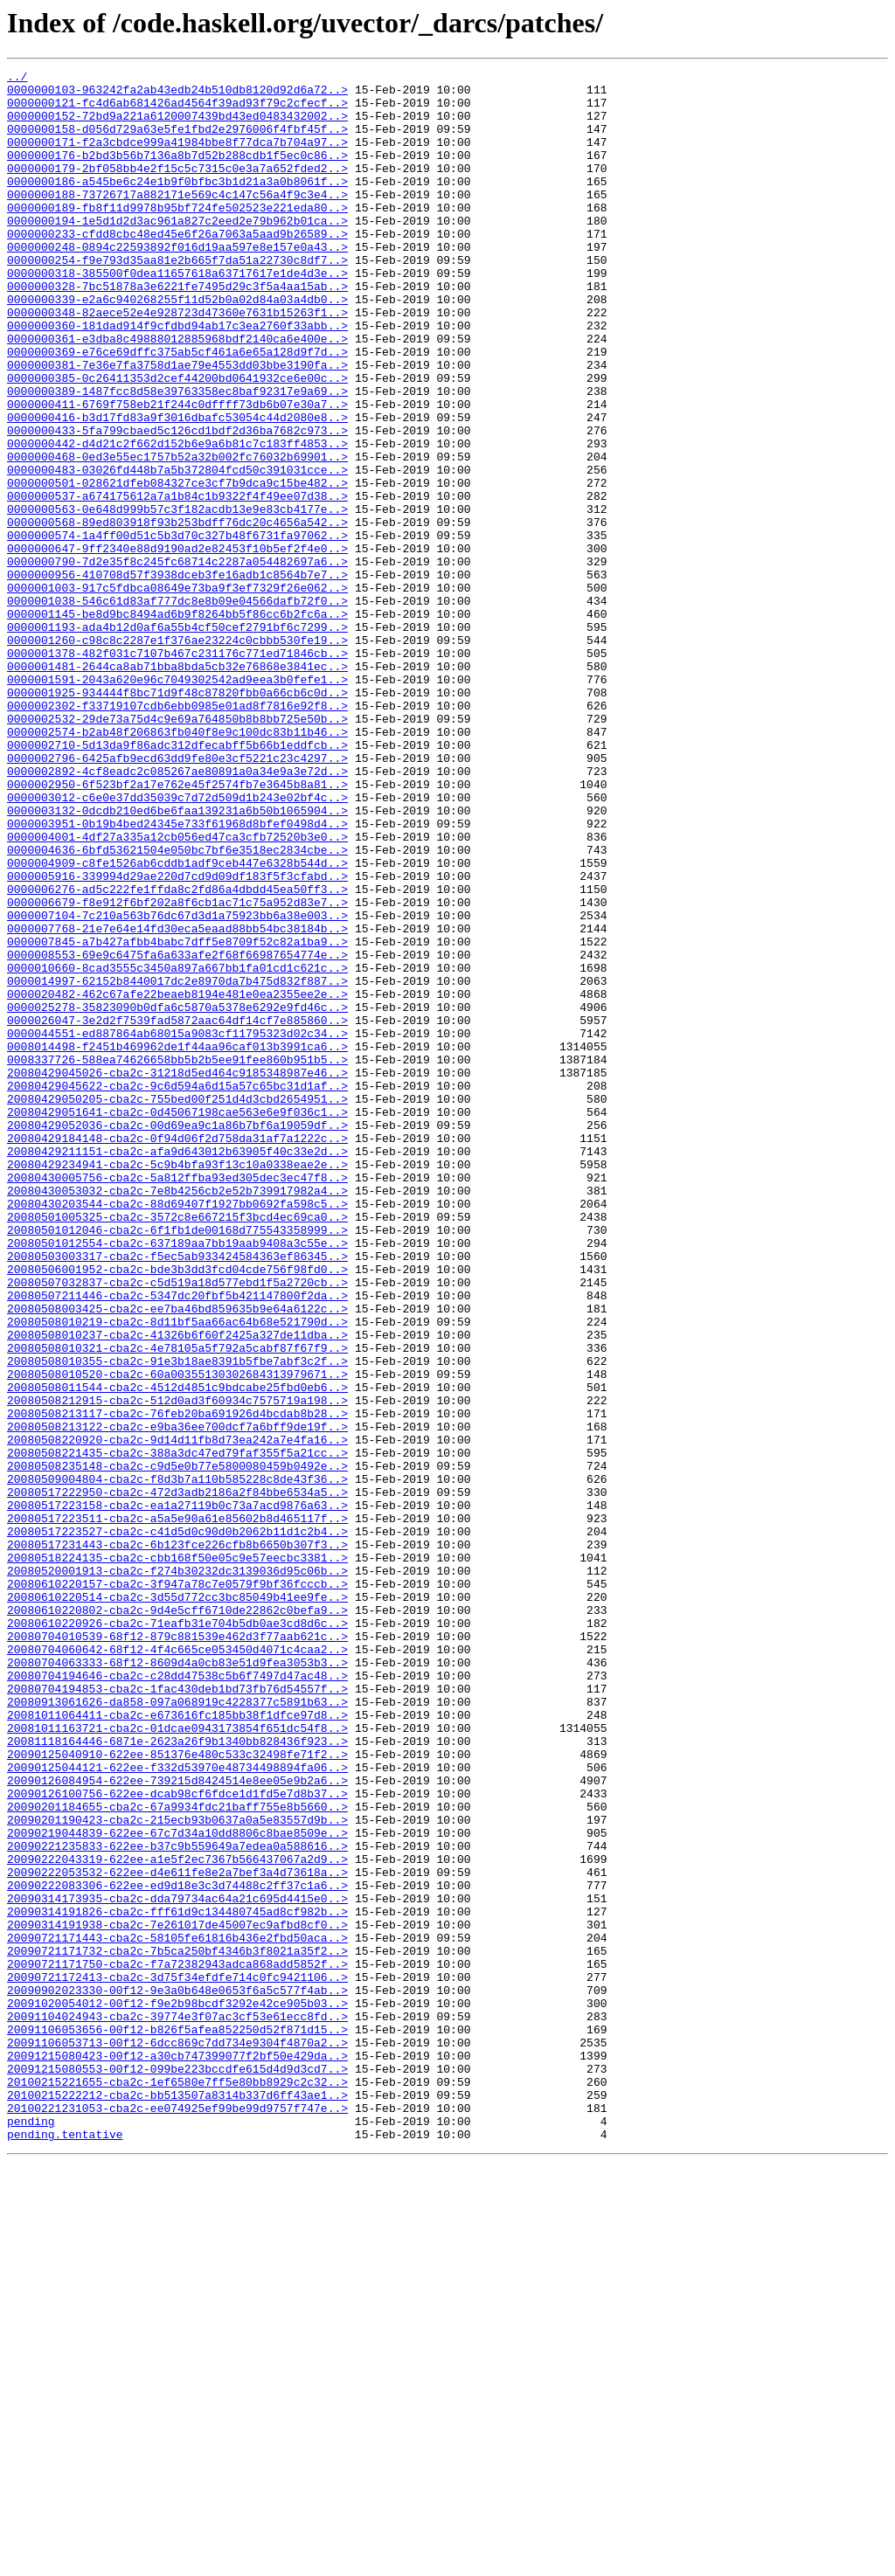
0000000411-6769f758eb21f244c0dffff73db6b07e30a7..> (177, 472)
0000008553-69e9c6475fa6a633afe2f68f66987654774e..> (177, 1132)
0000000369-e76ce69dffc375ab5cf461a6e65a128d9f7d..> (177, 409)
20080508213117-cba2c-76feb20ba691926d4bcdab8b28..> (177, 1683)
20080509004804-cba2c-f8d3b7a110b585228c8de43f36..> (177, 1761)
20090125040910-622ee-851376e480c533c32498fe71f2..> (177, 2092)
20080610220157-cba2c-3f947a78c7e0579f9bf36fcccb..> (177, 1887)
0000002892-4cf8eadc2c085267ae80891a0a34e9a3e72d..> (177, 912)
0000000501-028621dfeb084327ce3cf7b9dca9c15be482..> (177, 566)
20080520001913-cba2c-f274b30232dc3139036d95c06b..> (177, 1872)
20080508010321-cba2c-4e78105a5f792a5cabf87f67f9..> (177, 1604)
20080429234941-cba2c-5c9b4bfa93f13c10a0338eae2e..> (177, 1384)
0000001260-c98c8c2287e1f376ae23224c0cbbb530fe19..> (177, 755)
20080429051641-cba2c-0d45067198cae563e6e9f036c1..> (177, 1321)
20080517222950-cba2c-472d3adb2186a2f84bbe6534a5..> (177, 1777)
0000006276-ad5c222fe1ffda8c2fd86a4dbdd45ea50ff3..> (177, 1054)
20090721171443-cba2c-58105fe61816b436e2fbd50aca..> (177, 2312)
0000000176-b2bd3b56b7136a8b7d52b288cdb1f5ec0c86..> (177, 173)
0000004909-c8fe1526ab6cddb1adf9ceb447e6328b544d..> (177, 1022)
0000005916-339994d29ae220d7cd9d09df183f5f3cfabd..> (177, 1038)
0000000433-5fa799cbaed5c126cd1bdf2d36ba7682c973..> (177, 503)
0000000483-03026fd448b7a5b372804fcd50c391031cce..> (177, 550)
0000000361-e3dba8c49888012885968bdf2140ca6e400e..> (177, 393)
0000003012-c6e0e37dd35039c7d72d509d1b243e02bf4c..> (177, 944)
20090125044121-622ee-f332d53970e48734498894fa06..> (177, 2108)
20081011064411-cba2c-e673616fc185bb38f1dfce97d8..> (177, 2045)
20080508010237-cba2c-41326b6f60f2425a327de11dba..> (177, 1588)
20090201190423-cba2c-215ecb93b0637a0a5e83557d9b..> (177, 2170)
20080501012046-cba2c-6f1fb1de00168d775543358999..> (177, 1463)
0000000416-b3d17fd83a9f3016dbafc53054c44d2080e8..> (177, 487)
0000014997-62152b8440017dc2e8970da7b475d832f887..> (177, 1164)
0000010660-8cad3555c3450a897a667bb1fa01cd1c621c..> (177, 1148)
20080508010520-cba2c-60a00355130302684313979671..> (177, 1636)
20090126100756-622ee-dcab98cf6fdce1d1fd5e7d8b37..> (177, 2139)
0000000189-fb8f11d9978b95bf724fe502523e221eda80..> (177, 236)
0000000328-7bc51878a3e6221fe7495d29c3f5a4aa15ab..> (177, 330)
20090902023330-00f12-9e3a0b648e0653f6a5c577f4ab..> (177, 2375)
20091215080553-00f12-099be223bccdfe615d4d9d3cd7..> (177, 2469)
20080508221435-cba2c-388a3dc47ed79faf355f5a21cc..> (177, 1730)
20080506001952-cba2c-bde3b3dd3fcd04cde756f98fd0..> (177, 1510)
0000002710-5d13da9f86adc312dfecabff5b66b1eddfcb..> (177, 881)
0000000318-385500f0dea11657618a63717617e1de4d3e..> (177, 314)
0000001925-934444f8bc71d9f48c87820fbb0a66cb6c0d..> (177, 818)
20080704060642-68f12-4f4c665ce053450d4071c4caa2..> (177, 1966)
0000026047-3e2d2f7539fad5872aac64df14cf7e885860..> (177, 1211)
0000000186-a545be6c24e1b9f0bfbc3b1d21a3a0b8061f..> (177, 204)
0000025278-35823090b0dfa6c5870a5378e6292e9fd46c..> (177, 1195)
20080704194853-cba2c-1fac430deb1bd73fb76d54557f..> (177, 2013)
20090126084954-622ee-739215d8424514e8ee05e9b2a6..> (177, 2123)
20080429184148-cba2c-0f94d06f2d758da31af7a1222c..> (177, 1353)
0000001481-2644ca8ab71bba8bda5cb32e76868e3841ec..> (177, 786)
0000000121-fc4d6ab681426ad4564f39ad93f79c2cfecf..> (177, 110)
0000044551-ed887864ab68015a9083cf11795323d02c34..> (177, 1227)
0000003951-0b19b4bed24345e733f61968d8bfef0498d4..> (177, 975)
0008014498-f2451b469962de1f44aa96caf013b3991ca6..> (177, 1242)
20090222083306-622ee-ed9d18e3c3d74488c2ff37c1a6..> (177, 2249)
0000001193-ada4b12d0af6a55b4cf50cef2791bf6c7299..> (177, 739)
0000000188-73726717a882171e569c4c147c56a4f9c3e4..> (177, 220)
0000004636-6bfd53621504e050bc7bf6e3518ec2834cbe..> (177, 1006)
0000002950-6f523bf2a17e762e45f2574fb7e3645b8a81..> (177, 928)
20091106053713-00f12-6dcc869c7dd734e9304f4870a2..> (177, 2438)
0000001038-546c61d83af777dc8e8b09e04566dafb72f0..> (177, 708)
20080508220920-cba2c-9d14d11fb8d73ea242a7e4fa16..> (177, 1714)
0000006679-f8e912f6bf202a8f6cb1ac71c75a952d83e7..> (177, 1069)
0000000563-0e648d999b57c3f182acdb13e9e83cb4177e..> (177, 598)
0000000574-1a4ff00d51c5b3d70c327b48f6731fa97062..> (177, 629)
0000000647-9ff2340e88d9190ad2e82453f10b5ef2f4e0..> (177, 645)
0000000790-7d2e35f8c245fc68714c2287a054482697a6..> (177, 660)
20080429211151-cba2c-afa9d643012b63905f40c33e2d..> (177, 1368)
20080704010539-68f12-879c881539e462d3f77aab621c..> (177, 1950)
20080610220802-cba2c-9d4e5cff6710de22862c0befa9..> (177, 1919)
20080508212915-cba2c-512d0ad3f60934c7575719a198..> (177, 1667)
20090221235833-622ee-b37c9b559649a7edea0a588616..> (177, 2202)
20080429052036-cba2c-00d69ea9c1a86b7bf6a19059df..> (177, 1337)
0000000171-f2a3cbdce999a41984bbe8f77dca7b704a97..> (177, 157)
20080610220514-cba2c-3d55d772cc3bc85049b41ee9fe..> (177, 1903)
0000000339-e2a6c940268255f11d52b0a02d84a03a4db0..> (177, 346)
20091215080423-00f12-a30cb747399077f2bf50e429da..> (177, 2454)
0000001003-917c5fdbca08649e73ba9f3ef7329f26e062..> (177, 692)
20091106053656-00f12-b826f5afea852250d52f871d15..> (177, 2422)
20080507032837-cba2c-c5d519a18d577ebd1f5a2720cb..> (177, 1526)
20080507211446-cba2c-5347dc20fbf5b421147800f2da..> (177, 1541)
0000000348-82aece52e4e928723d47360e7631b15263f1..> (177, 362)
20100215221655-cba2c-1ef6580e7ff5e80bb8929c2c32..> (177, 2485)
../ (17, 79)
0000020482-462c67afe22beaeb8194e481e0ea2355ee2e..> (177, 1180)
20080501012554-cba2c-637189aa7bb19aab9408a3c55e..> (177, 1478)
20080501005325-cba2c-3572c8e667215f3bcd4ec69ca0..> (177, 1447)
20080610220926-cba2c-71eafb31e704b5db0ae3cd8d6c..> (177, 1934)
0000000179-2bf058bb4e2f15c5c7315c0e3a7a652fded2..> (177, 189)
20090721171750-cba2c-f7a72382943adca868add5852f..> (177, 2343)
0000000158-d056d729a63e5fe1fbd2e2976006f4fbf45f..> (177, 141)
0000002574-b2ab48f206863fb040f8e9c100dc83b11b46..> (177, 865)
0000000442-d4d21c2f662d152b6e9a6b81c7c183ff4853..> (177, 519)
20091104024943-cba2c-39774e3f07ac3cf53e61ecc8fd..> (177, 2406)
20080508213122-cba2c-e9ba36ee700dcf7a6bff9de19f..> (177, 1699)
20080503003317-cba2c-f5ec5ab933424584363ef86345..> (177, 1494)
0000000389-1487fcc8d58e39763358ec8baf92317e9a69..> (177, 456)
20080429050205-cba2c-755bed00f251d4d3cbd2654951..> (177, 1305)
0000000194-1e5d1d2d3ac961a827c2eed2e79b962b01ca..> (177, 252)
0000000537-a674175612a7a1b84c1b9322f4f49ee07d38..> (177, 582)
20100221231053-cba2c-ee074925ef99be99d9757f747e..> (177, 2516)
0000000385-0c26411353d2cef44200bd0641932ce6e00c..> (177, 440)
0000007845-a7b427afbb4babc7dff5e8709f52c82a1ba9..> (177, 1117)
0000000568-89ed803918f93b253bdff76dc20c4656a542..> (177, 613)
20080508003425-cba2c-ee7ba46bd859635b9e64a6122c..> (177, 1557)
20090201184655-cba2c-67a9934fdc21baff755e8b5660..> (177, 2155)
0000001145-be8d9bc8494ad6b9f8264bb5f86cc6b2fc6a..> (177, 723)
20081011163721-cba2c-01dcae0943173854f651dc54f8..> (177, 2060)
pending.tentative (65, 2548)
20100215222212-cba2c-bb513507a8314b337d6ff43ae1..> (177, 2501)
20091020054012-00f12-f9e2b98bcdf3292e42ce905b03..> (177, 2391)
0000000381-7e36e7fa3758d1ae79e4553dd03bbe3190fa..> (177, 425)
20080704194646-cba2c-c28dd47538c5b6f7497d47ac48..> (177, 1997)
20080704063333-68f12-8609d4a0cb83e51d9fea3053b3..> (177, 1982)
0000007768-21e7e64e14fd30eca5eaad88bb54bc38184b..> (177, 1101)
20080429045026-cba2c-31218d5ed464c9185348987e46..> (177, 1274)
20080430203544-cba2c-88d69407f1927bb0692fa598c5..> (177, 1431)
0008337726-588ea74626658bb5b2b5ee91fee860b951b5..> (177, 1258)
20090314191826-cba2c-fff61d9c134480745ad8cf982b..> (177, 2281)
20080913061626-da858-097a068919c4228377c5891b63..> (177, 2029)
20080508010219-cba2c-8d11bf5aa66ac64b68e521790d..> (177, 1573)
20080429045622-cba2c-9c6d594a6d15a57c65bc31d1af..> (177, 1290)
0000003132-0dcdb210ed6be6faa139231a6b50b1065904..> (177, 959)
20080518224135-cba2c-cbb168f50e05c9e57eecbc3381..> (177, 1856)
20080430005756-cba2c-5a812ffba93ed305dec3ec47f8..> (177, 1400)
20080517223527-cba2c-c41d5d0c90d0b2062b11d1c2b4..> (177, 1824)
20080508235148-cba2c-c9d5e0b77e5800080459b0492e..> (177, 1746)
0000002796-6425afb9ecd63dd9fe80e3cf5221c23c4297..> (177, 896)
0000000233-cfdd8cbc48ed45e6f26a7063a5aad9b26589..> (177, 267)
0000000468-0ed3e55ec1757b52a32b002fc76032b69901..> (177, 535)
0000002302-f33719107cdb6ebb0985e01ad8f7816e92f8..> (177, 833)
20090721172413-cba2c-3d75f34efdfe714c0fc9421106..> (177, 2359)
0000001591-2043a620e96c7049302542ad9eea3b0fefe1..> (177, 802)
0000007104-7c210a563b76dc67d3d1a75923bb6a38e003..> (177, 1085)
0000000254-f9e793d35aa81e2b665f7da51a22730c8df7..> (177, 299)
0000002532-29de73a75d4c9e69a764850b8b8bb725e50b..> (177, 849)
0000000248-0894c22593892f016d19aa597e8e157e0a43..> (177, 283)
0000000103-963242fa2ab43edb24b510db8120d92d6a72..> (177, 94)
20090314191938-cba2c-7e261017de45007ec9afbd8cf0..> (177, 2296)
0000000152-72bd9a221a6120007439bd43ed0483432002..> (177, 126)
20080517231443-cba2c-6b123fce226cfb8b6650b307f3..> (177, 1840)
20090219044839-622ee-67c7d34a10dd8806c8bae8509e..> (177, 2186)
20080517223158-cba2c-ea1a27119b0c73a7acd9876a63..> (177, 1793)
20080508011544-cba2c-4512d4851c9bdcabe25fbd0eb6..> (177, 1651)
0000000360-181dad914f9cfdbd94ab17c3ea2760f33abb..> (177, 377)
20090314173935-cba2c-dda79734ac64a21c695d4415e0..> (177, 2265)
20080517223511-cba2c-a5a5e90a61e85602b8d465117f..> (177, 1809)
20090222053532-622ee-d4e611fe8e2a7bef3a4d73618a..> (177, 2233)
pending (31, 2532)
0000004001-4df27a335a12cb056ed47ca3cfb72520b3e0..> (177, 991)
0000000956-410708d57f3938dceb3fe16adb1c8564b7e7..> (177, 676)
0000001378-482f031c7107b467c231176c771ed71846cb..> (177, 771)
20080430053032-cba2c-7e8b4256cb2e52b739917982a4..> (177, 1415)
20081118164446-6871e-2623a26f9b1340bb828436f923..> (177, 2076)
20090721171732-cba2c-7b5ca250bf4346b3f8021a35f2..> (177, 2328)
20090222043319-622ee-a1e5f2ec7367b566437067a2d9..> (177, 2218)
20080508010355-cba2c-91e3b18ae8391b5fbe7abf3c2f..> (177, 1620)
